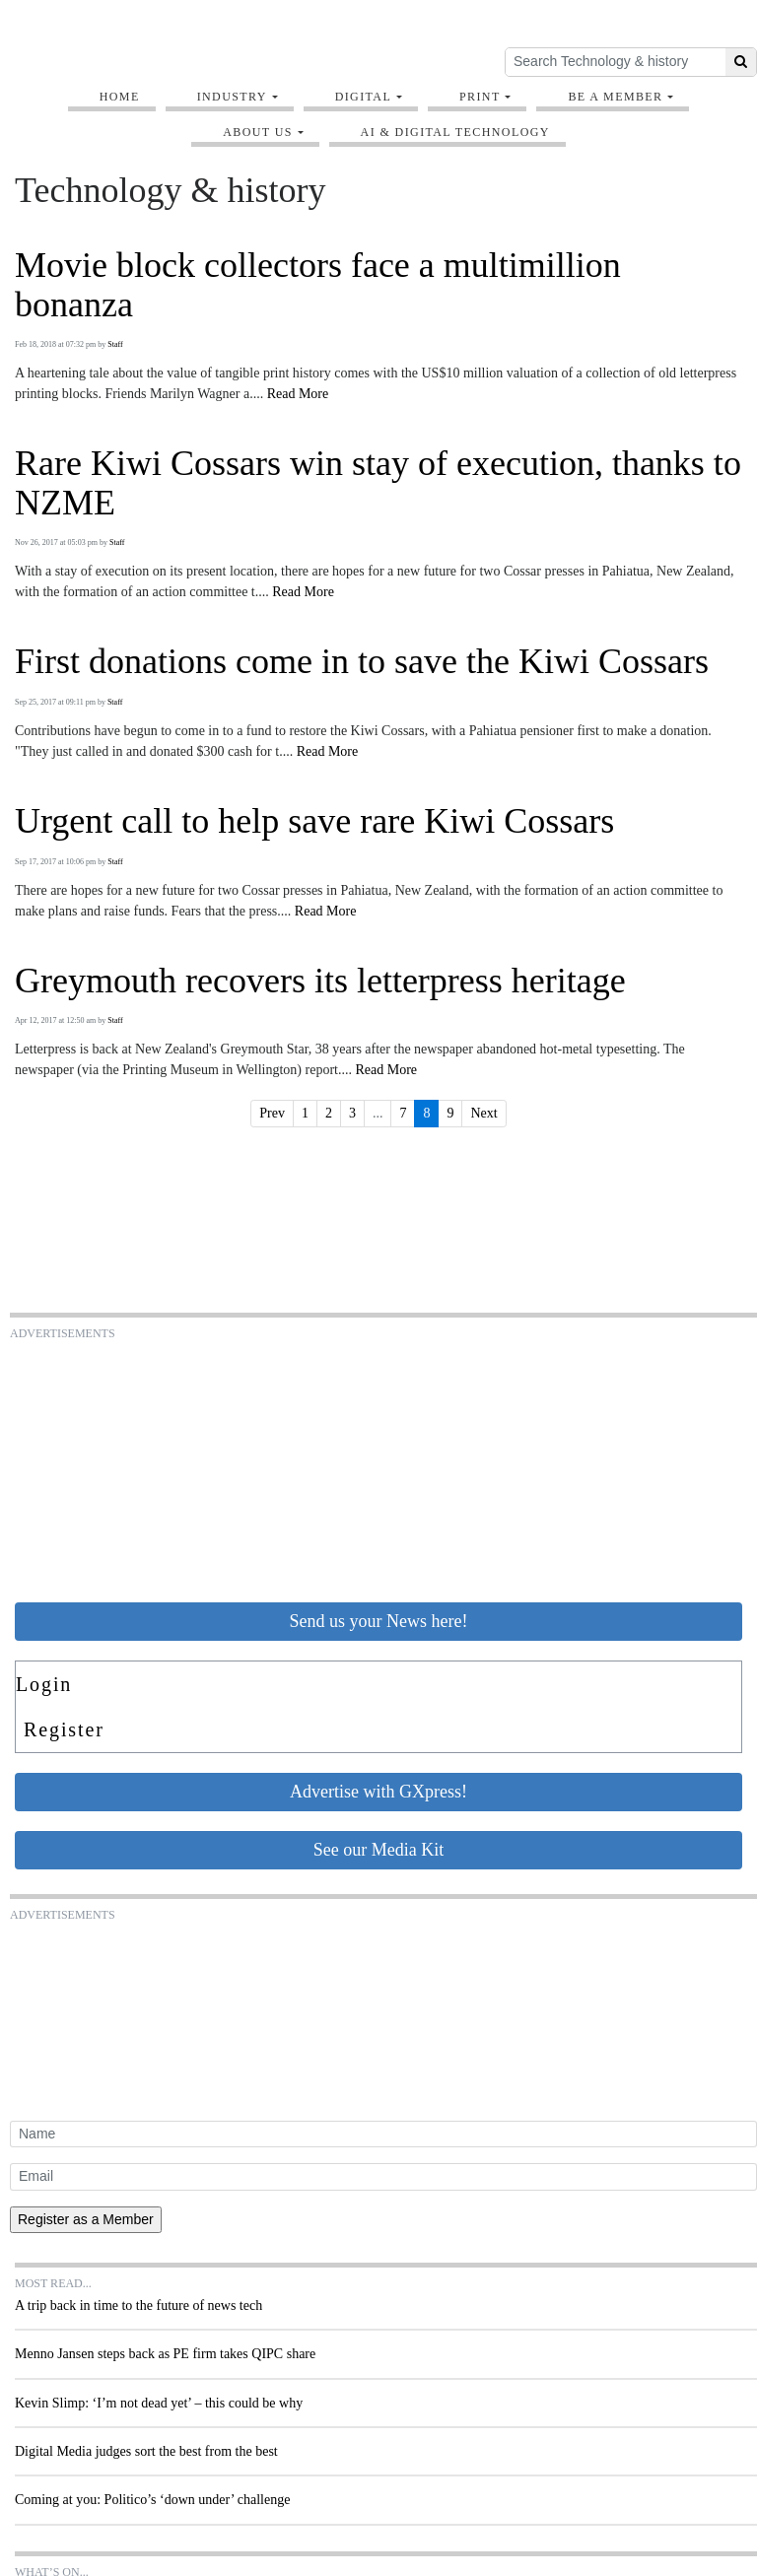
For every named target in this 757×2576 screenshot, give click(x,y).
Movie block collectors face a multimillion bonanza (318, 285)
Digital (363, 96)
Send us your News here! (379, 1621)
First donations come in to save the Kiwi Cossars (362, 662)
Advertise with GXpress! (378, 1791)
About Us (258, 132)
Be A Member (615, 96)
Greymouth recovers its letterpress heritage (320, 981)
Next (483, 1113)
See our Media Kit (378, 1850)
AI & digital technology (455, 132)
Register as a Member (86, 2219)
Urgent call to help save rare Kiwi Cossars (314, 821)
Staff (114, 344)
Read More (298, 393)
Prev (272, 1113)
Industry (232, 96)
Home (120, 96)
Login (44, 1684)
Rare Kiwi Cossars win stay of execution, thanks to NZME (378, 483)
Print (480, 96)
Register (64, 1729)
